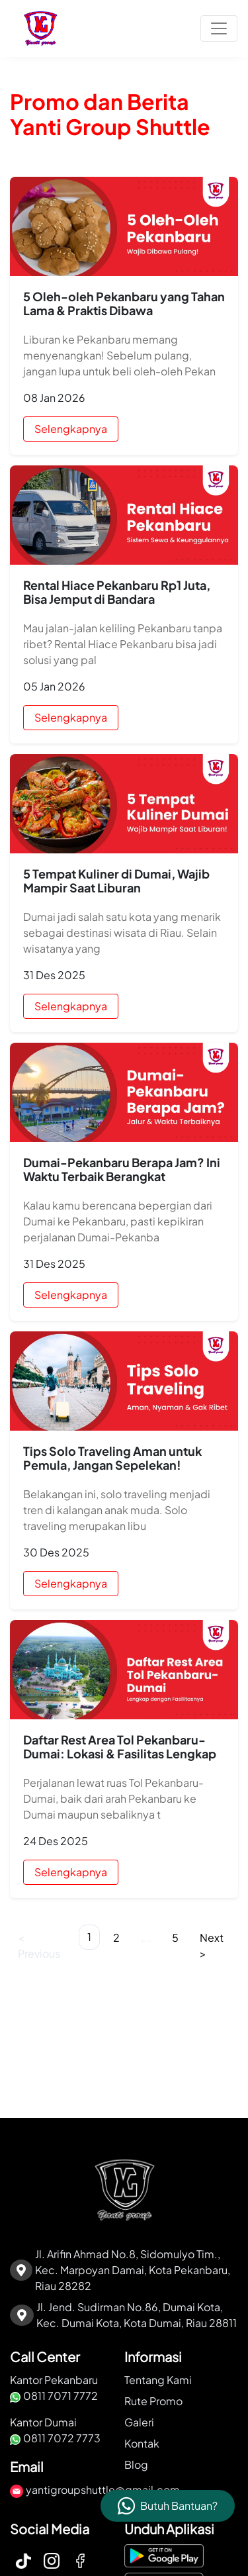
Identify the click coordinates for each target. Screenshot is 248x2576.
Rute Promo (153, 2401)
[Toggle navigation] (218, 28)
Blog (136, 2464)
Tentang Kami (158, 2380)
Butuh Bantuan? (179, 2505)
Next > (212, 1945)
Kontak (141, 2443)
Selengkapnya (70, 429)
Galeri (139, 2422)
